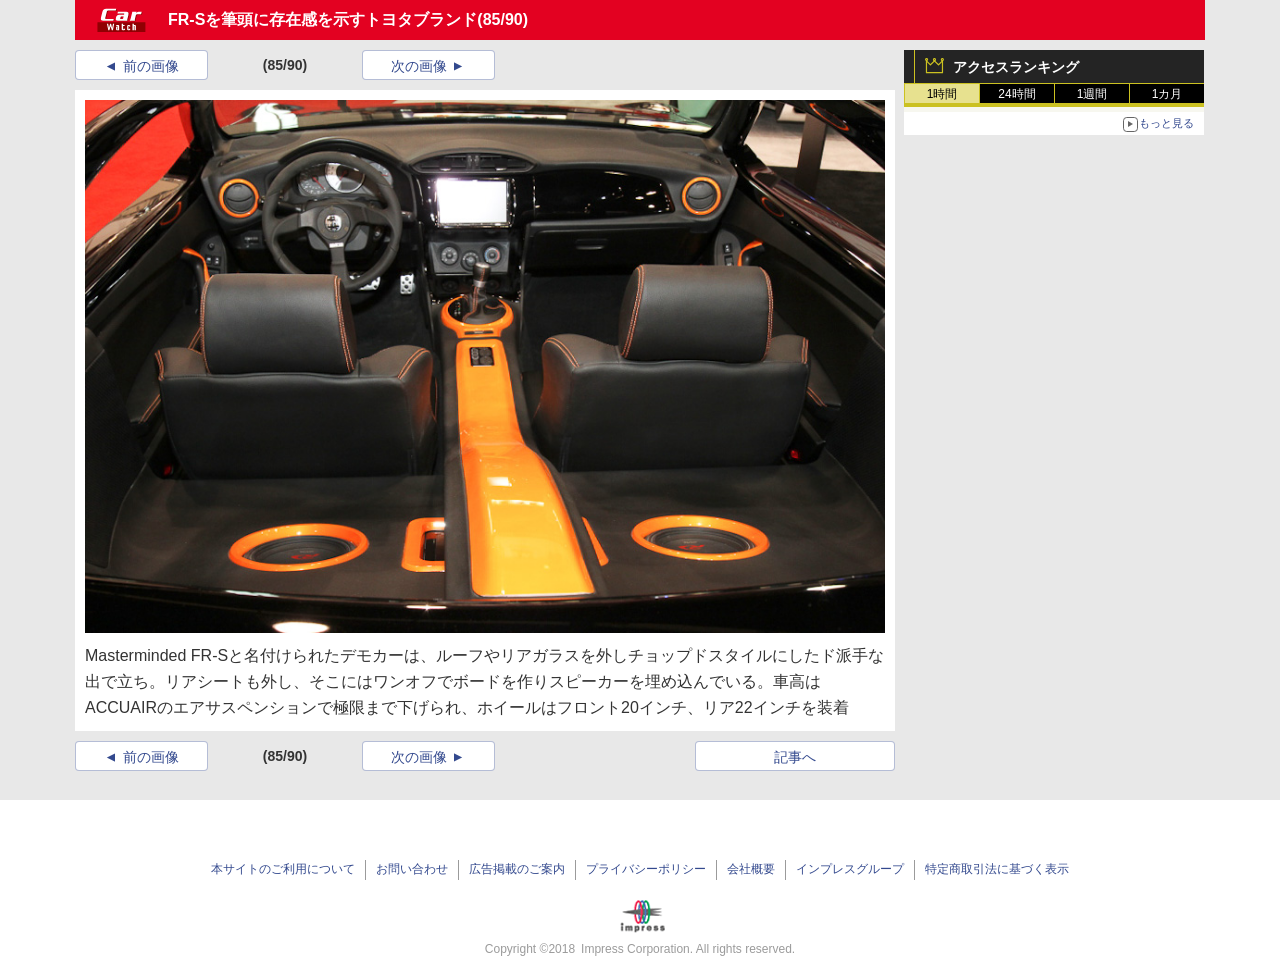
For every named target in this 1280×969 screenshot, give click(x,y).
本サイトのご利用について (283, 869)
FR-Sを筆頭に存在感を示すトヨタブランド (322, 19)
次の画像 (419, 66)
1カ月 (1167, 94)
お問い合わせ (412, 869)
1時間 (942, 94)
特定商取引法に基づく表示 (997, 869)
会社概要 (751, 869)
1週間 (1092, 94)
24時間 (1016, 94)
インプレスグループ (850, 869)
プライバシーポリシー (646, 869)
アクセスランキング (1016, 67)
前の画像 (151, 66)
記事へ (795, 757)
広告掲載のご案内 (517, 869)
